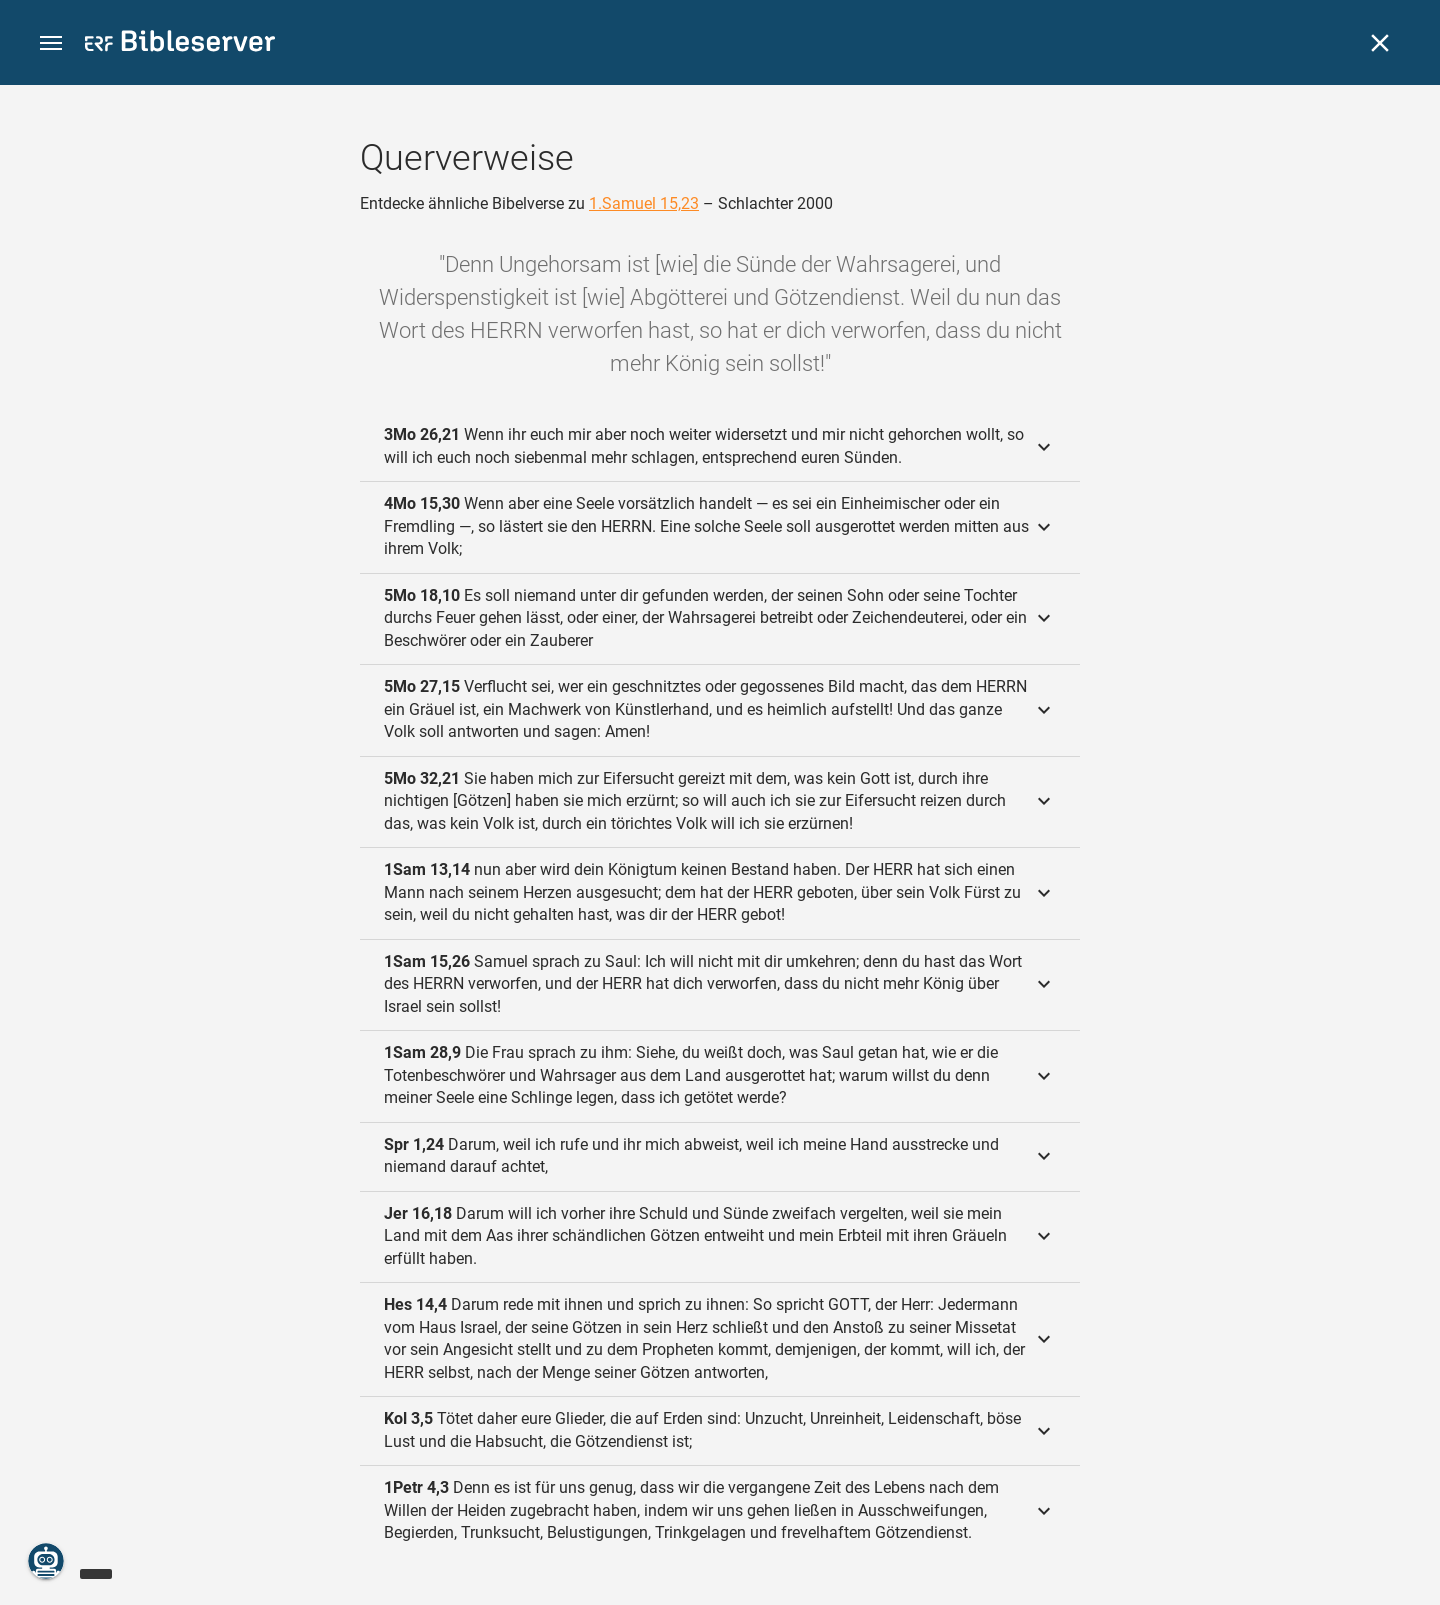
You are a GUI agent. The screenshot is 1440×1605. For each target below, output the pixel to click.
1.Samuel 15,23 (644, 203)
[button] (51, 43)
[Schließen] (1380, 43)
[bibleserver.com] (180, 44)
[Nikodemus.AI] (46, 1561)
